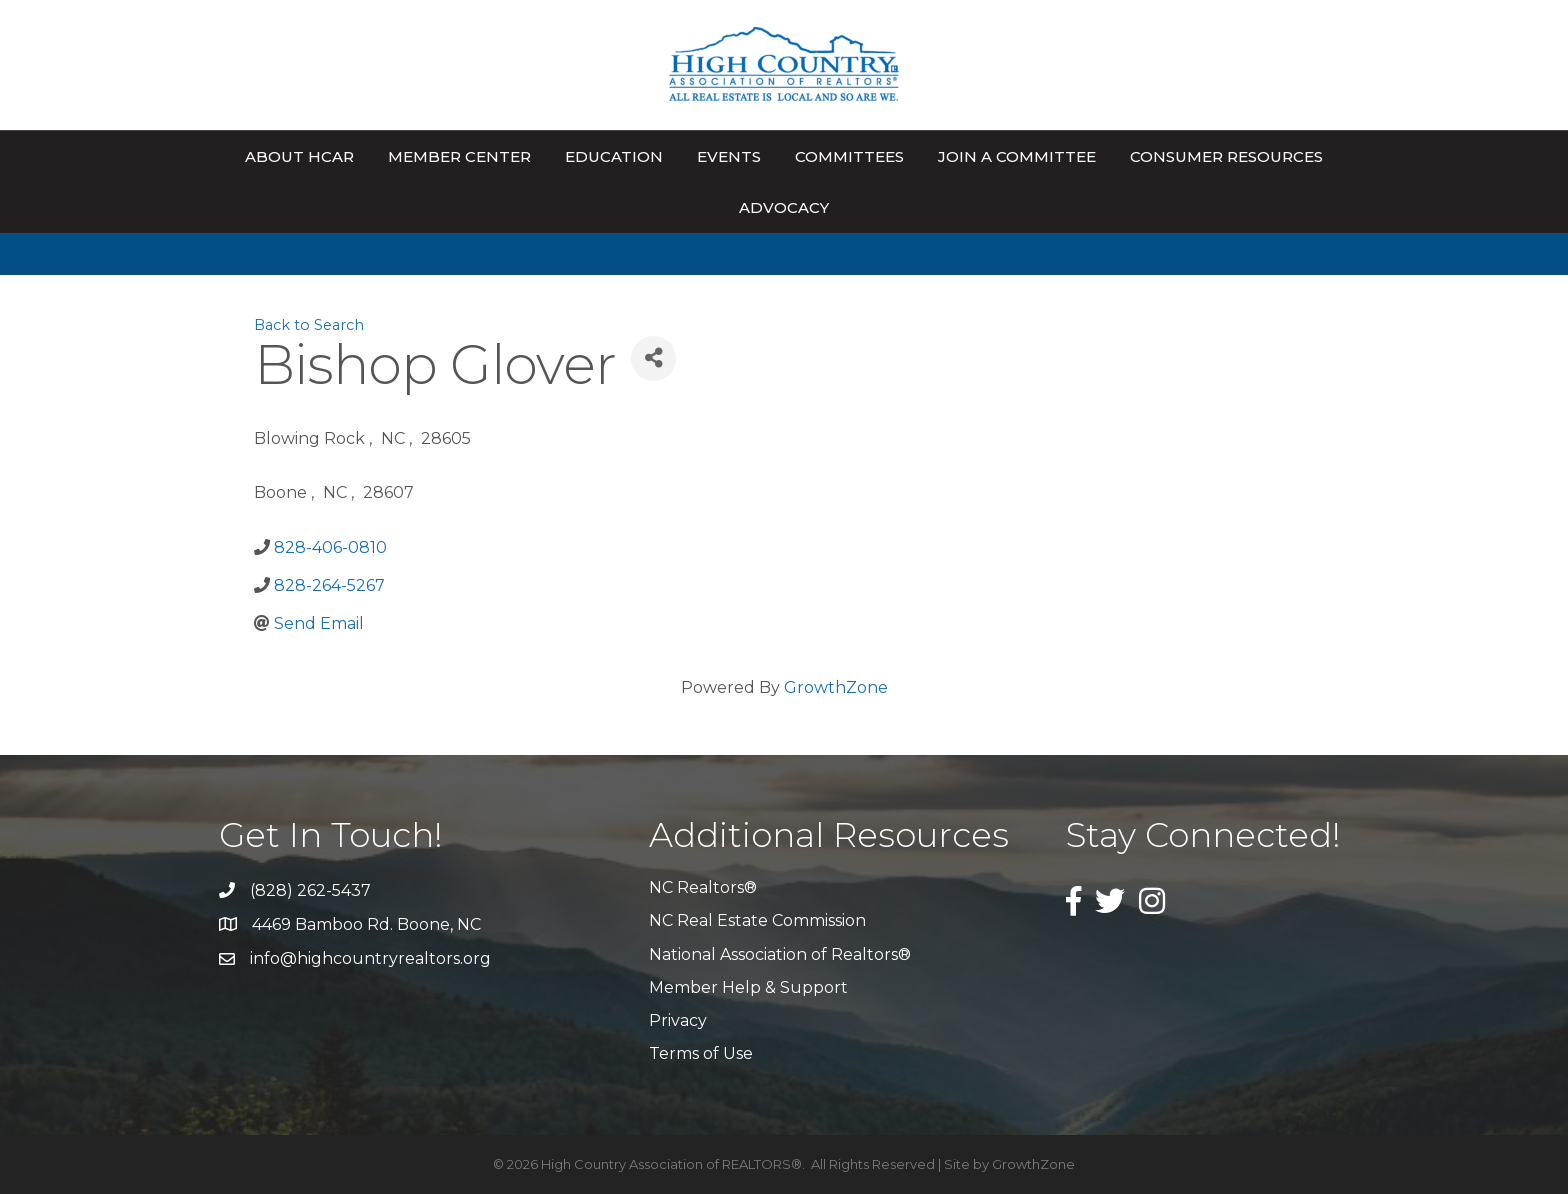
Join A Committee (1017, 156)
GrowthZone (836, 687)
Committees (849, 156)
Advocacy (784, 207)
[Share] (653, 358)
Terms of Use (701, 1053)
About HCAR (299, 156)
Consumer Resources (1226, 156)
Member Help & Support (748, 987)
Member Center (459, 156)
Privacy (678, 1020)
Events (729, 156)
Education (614, 156)
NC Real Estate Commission (757, 920)
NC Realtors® (703, 887)
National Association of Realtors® (780, 954)
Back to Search (309, 325)
